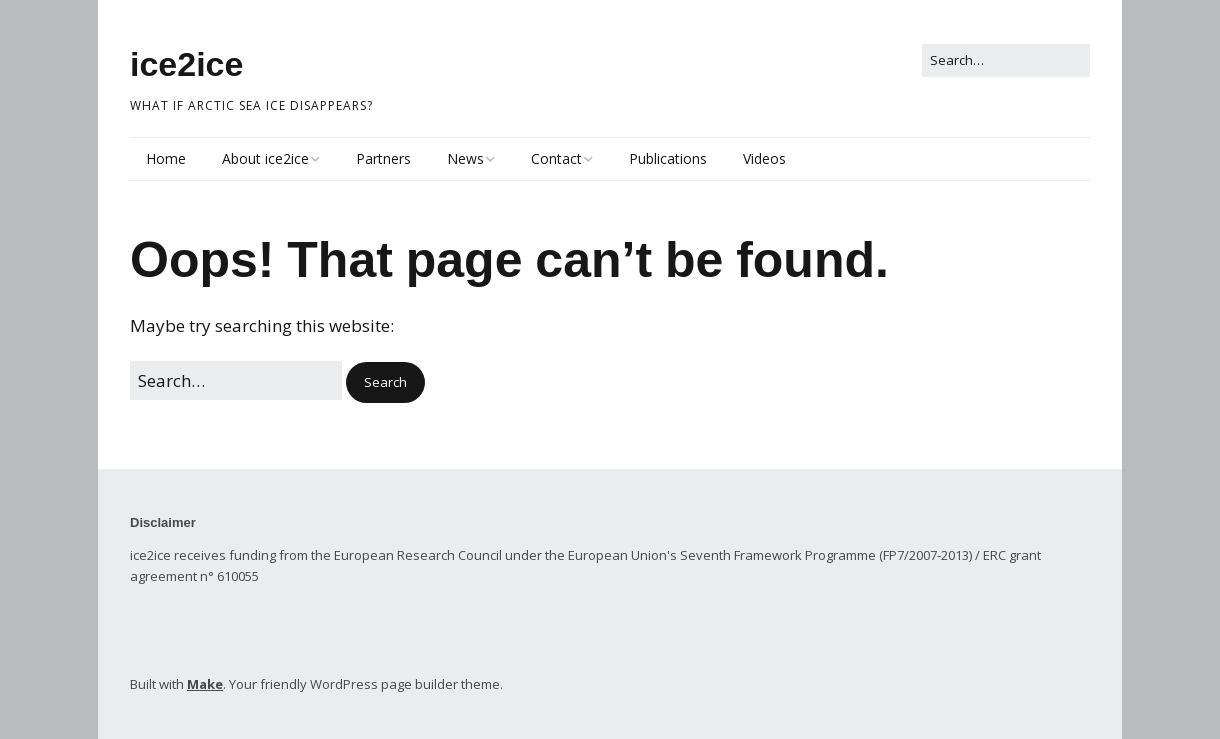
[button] (385, 382)
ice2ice (186, 64)
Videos (764, 158)
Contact (556, 158)
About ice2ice (265, 158)
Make (205, 684)
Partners (383, 158)
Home (166, 158)
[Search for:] (1006, 60)
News (465, 158)
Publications (668, 158)
